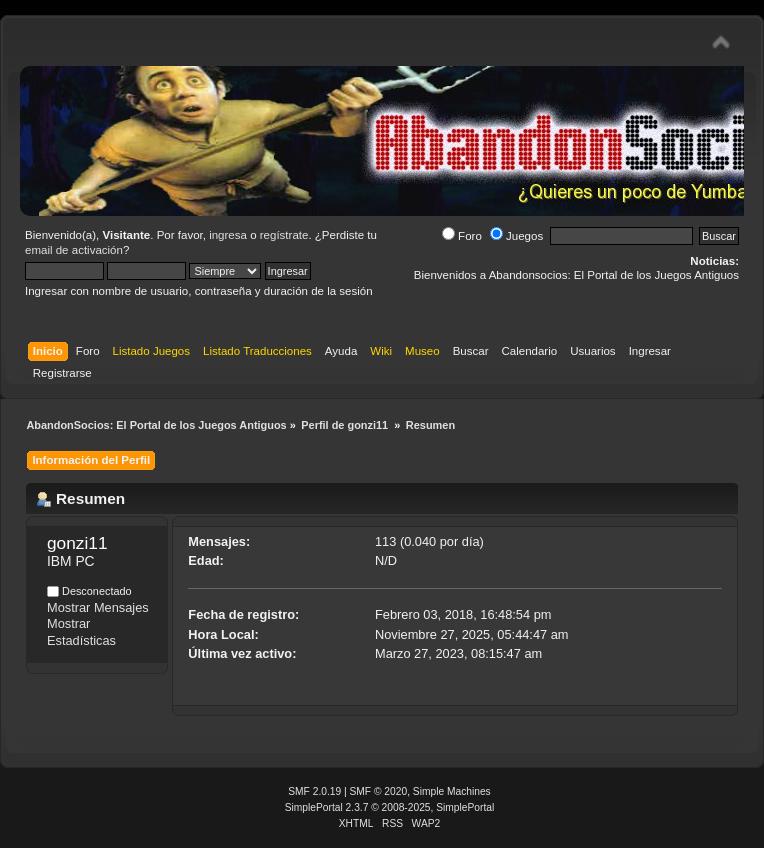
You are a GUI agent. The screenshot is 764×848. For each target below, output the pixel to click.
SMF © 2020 (379, 791)
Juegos (516, 236)
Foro (462, 236)
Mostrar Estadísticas (81, 632)
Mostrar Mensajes (98, 607)
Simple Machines (452, 791)
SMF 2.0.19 (314, 791)
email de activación (74, 250)
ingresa (228, 235)
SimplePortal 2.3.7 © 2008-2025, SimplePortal (390, 807)
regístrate (284, 235)
